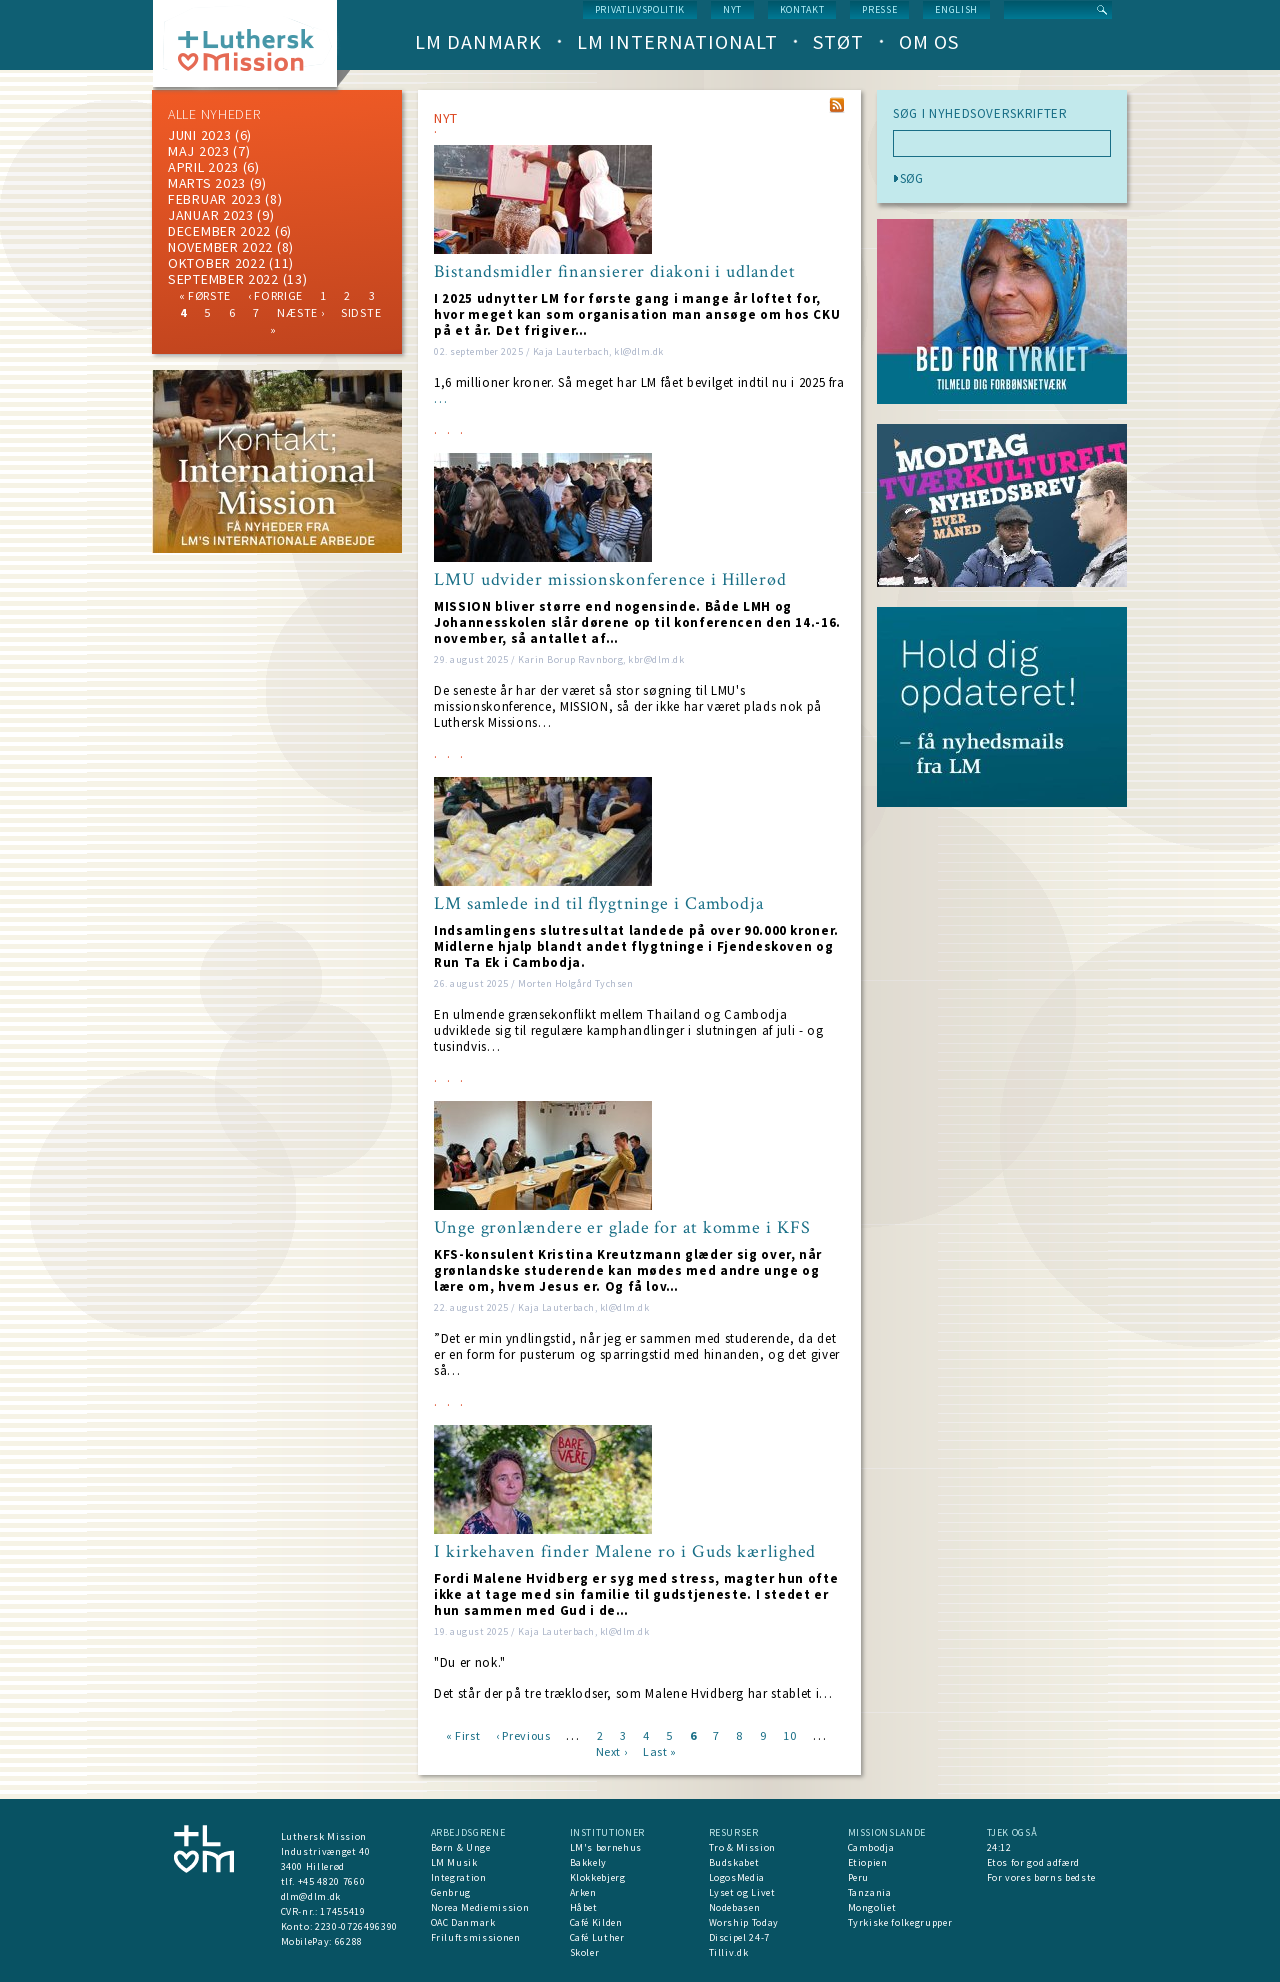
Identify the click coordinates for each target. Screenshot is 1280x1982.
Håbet (584, 1907)
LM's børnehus (606, 1847)
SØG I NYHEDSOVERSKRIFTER (980, 114)
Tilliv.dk (729, 1952)
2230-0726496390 (356, 1926)
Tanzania (870, 1892)
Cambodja (871, 1847)
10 (789, 1734)
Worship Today (744, 1922)
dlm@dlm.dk (311, 1896)
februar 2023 (214, 199)
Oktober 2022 (216, 263)
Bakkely (589, 1862)
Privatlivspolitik (640, 9)
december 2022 (219, 231)
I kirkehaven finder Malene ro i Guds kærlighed (625, 1552)
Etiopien (868, 1862)
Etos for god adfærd (1033, 1862)
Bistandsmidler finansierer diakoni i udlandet (615, 272)
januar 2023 (211, 215)
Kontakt (802, 9)
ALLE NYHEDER (214, 114)
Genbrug (451, 1892)
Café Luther (597, 1937)
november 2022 (220, 247)
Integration (459, 1877)
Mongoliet (872, 1907)
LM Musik (454, 1862)
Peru (859, 1877)
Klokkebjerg (598, 1877)
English (956, 9)
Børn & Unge (461, 1847)
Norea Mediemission (480, 1907)
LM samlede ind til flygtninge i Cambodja (599, 904)
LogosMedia (737, 1877)
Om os (929, 41)
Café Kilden (596, 1922)
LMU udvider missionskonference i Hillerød (610, 580)
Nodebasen (735, 1907)
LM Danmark (478, 41)
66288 (349, 1941)
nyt (732, 9)
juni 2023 (199, 135)
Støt (838, 41)
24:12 (999, 1847)
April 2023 (203, 167)
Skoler (585, 1952)
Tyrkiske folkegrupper (900, 1922)
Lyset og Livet (742, 1892)
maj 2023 (199, 151)
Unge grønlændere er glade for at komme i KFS (622, 1228)
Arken (583, 1892)
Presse (879, 9)
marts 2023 (207, 183)
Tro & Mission (742, 1847)
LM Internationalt (677, 41)
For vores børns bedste (1041, 1877)
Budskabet (734, 1862)
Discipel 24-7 (739, 1937)
